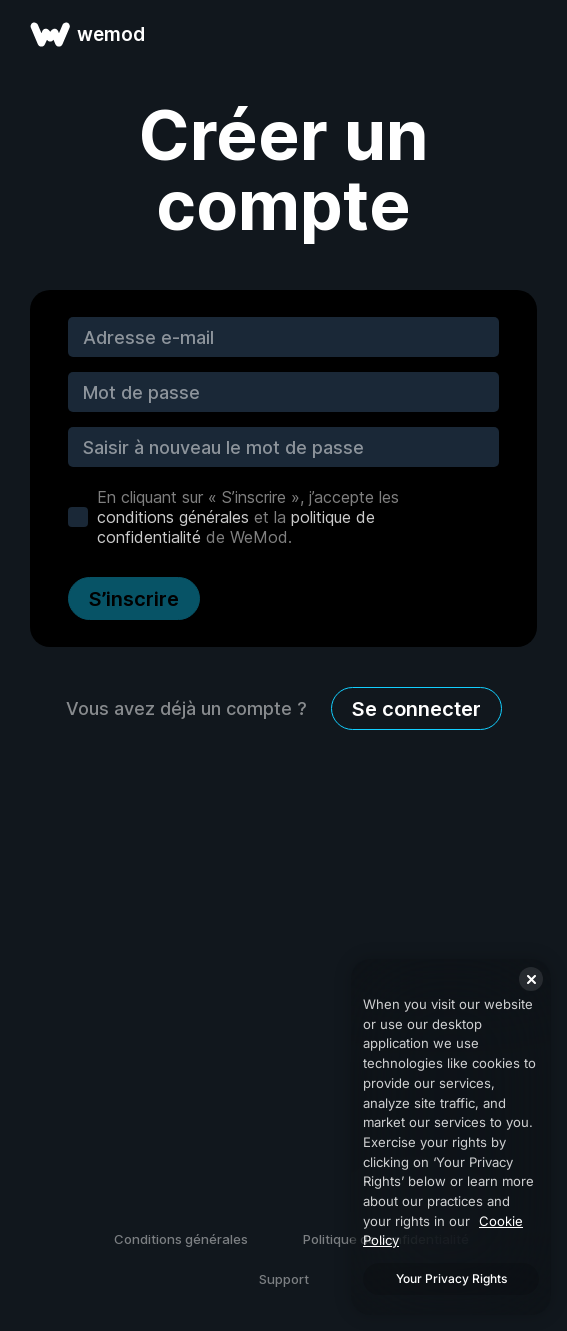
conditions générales (173, 517)
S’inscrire (134, 599)
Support (284, 1279)
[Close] (531, 979)
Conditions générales (181, 1239)
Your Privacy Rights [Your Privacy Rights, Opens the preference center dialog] (451, 1278)
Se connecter (416, 709)
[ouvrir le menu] (529, 34)
